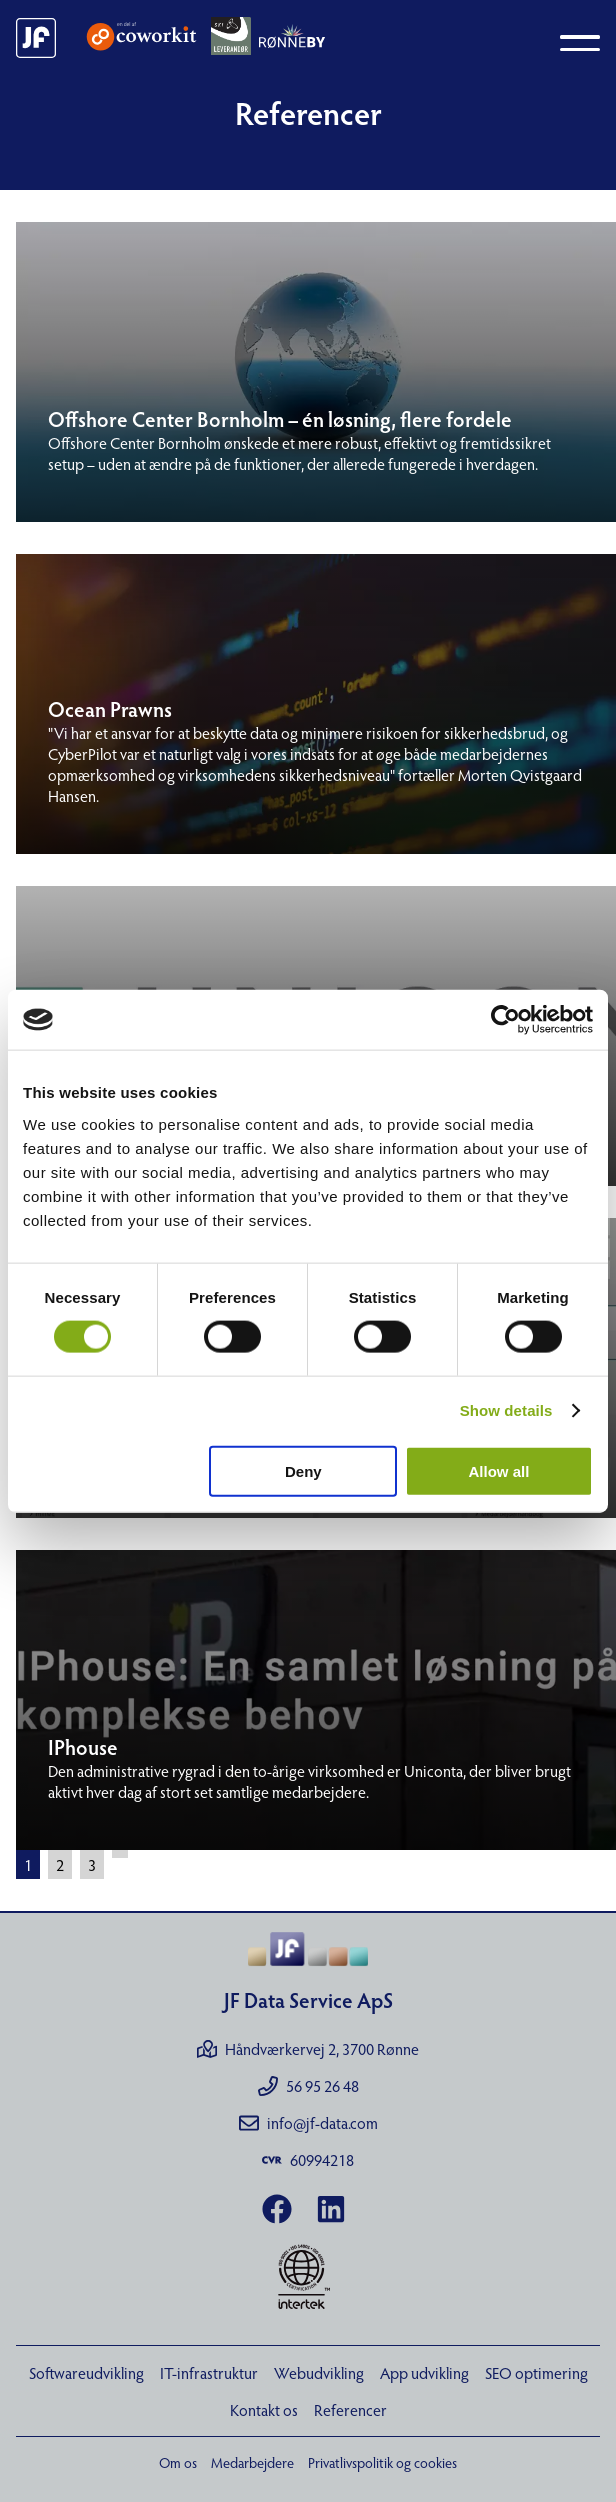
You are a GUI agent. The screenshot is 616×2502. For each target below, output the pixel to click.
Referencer (350, 2409)
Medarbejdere (252, 2462)
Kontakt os (264, 2409)
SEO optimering (536, 2372)
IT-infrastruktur (209, 2372)
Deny (303, 1470)
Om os (178, 2462)
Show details (506, 1410)
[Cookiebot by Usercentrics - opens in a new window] (505, 1020)
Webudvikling (319, 2372)
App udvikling (424, 2372)
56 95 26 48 (308, 2085)
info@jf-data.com (308, 2122)
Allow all (499, 1470)
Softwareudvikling (86, 2372)
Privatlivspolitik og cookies (382, 2462)
